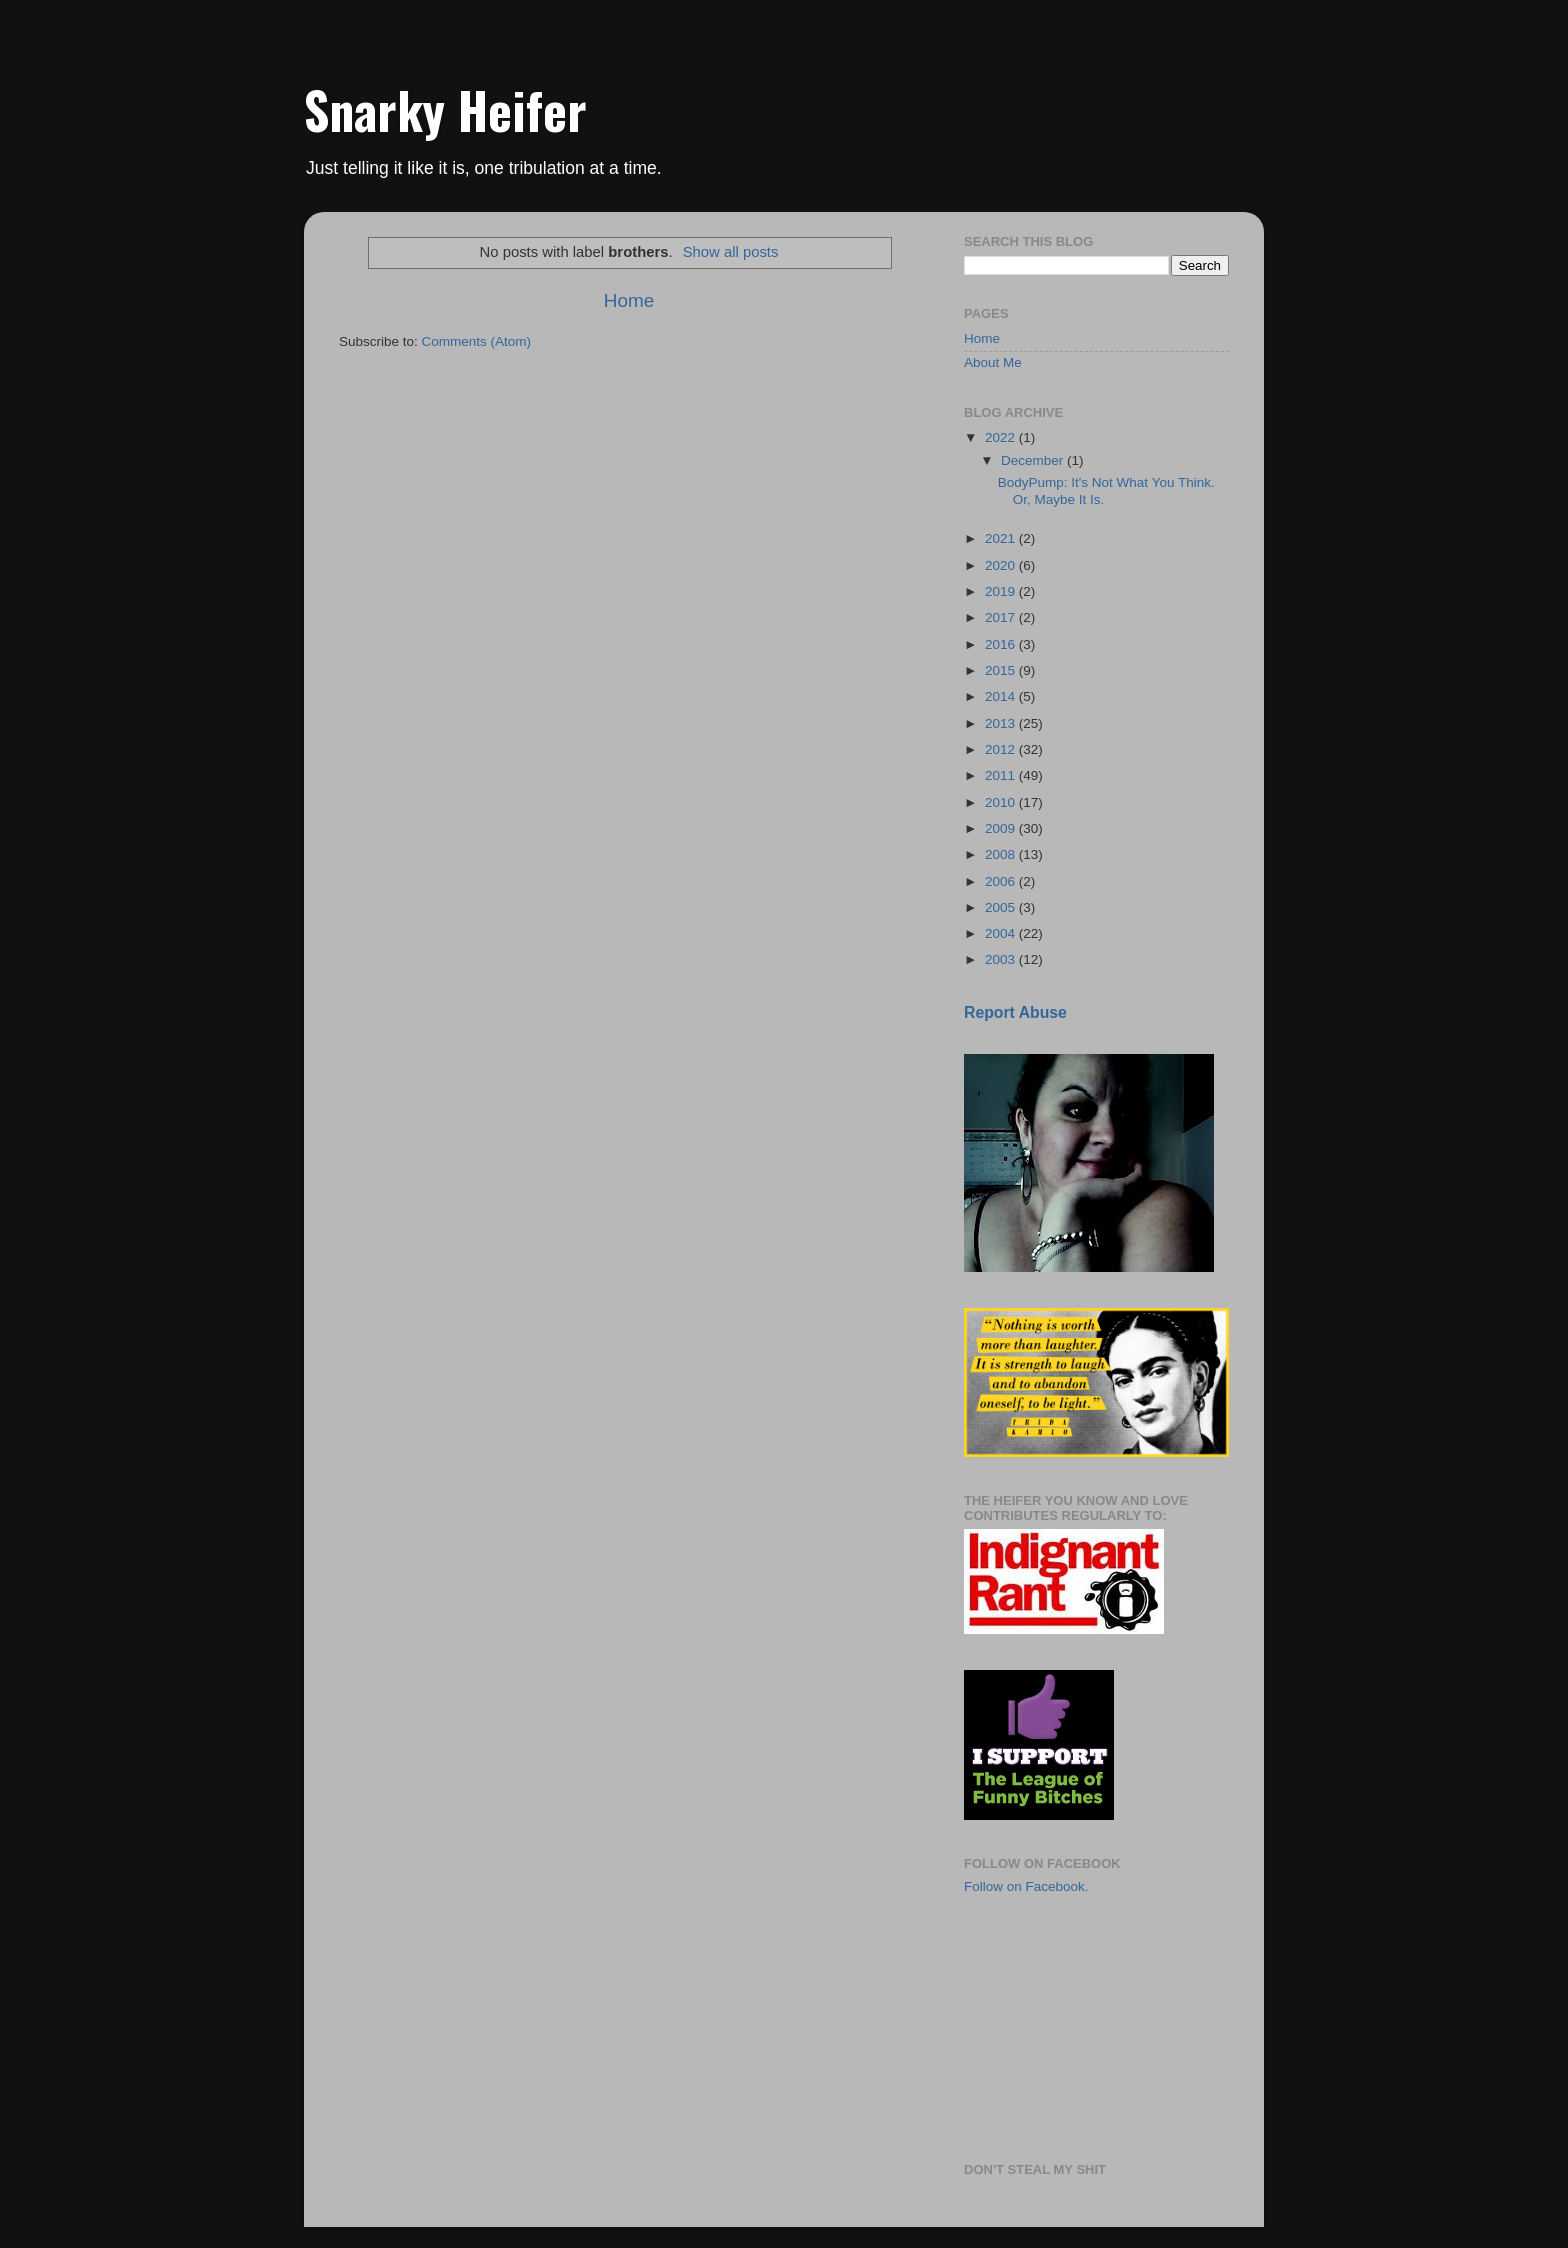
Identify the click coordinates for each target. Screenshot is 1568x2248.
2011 (1002, 775)
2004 (1002, 933)
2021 (1002, 538)
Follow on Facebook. (1026, 1886)
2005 (1002, 907)
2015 (1002, 670)
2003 (1002, 959)
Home (629, 300)
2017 (1002, 617)
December (1034, 460)
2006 (1002, 881)
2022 (1002, 437)
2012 (1002, 749)
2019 (1002, 591)
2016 (1002, 644)
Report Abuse (1015, 1012)
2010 (1002, 802)
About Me (993, 362)
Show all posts (731, 252)
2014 (1002, 696)
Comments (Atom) (477, 341)
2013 (1002, 723)
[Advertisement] (1064, 2027)
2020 (1002, 565)
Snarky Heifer (445, 109)
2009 (1002, 828)
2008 (1002, 854)
